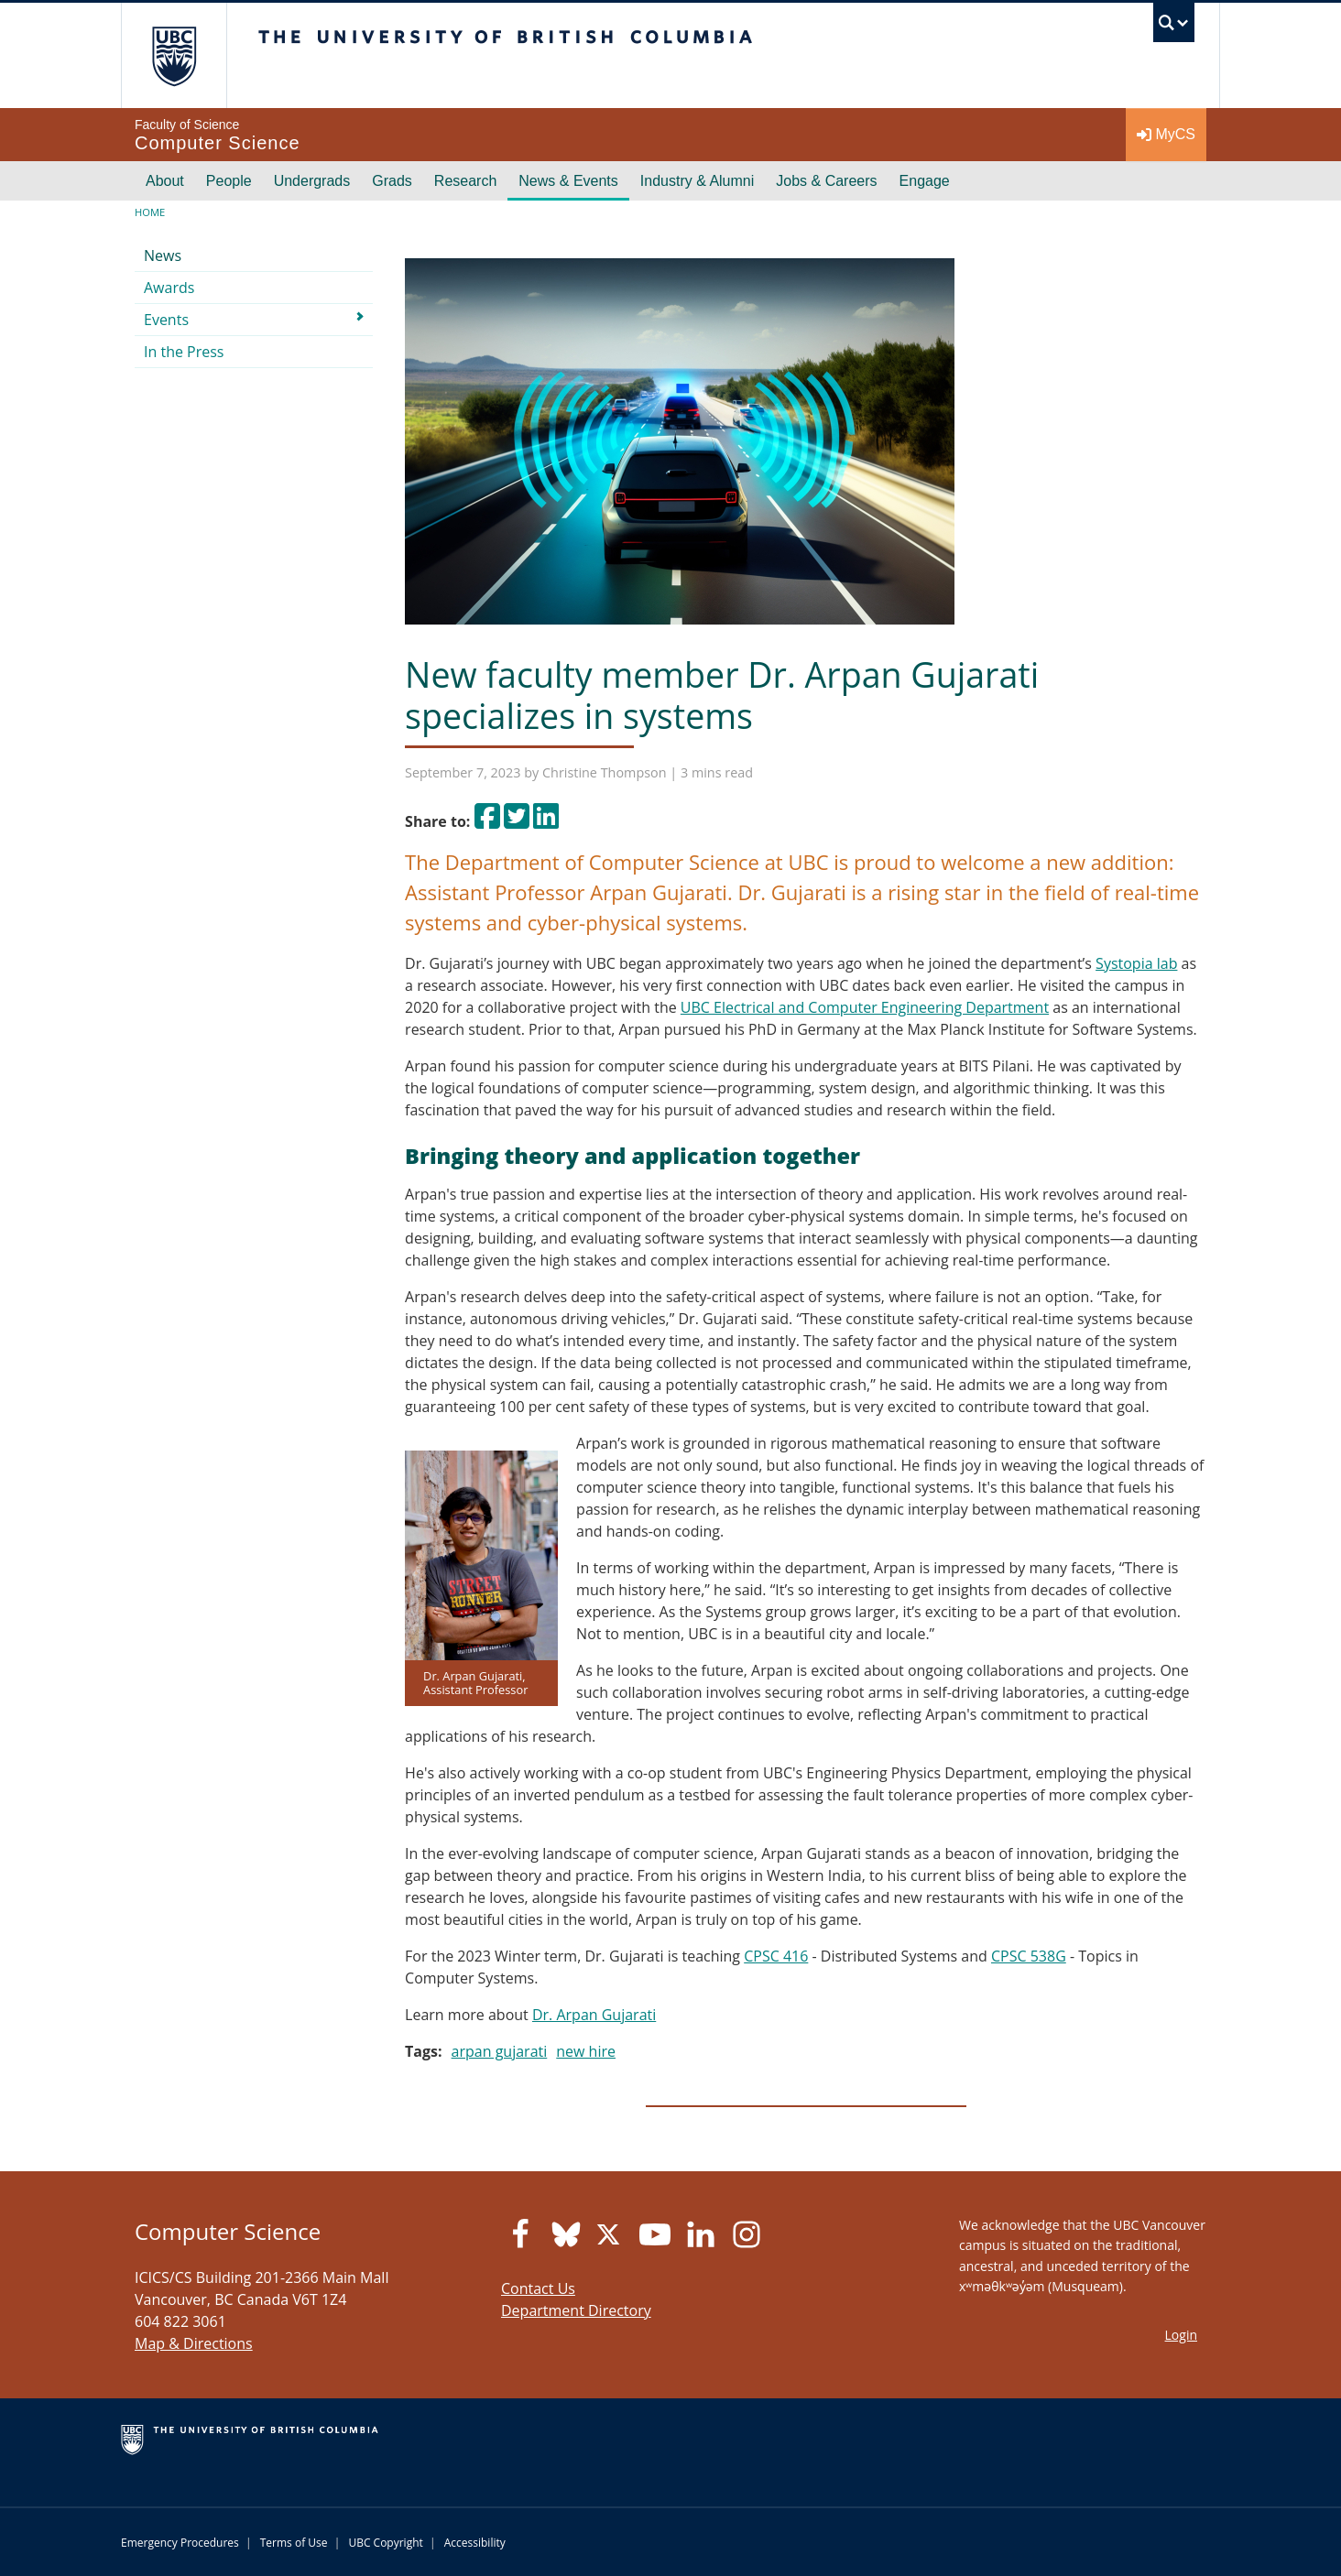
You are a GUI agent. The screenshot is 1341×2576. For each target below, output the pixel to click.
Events (166, 320)
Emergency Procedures (180, 2542)
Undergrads (312, 181)
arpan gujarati (500, 2051)
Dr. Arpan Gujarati (594, 2015)
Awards (169, 287)
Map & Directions (194, 2343)
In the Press (184, 352)
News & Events (567, 181)
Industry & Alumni (697, 181)
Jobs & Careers (826, 181)
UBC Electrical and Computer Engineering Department (865, 1007)
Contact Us (538, 2288)
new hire (586, 2051)
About (165, 181)
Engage (924, 181)
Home (150, 212)
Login (1181, 2334)
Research (465, 181)
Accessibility (475, 2542)
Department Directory (576, 2310)
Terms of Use (294, 2542)
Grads (392, 181)
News (162, 255)
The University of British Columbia (173, 55)
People (229, 181)
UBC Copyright (385, 2542)
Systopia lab (1136, 963)
